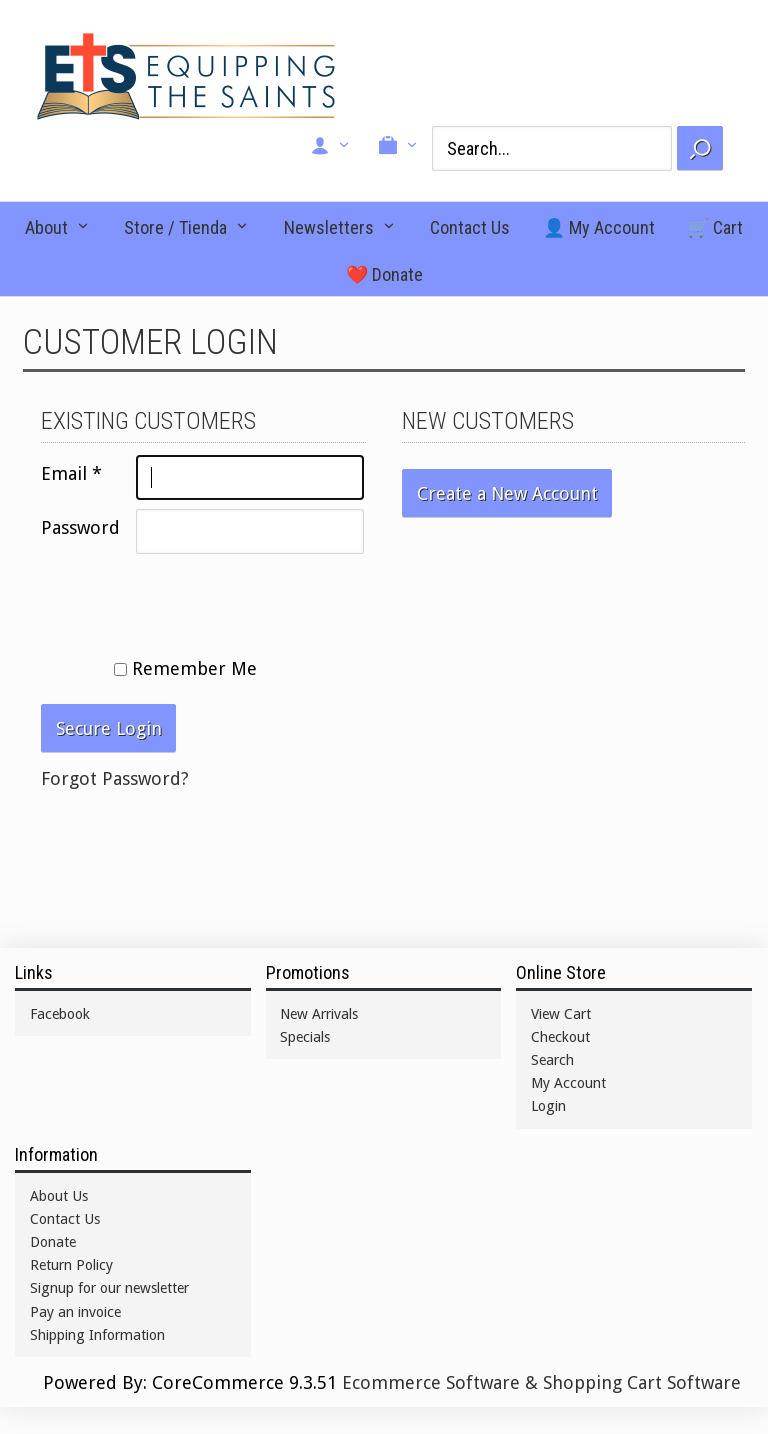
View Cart (561, 1014)
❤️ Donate (384, 274)
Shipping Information (97, 1335)
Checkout (560, 1037)
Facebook (60, 1014)
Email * (71, 473)
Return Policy (71, 1265)
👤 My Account (599, 227)
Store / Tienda (175, 227)
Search (552, 1060)
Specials (305, 1037)
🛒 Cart (715, 227)
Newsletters (329, 227)
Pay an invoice (75, 1312)
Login (548, 1106)
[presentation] (193, 602)
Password (80, 527)
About (46, 227)
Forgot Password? (115, 778)
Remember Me (185, 668)
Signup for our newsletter (109, 1288)
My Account (568, 1083)
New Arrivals (319, 1014)
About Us (59, 1196)
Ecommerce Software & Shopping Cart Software (541, 1382)
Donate (53, 1242)
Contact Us (470, 227)
